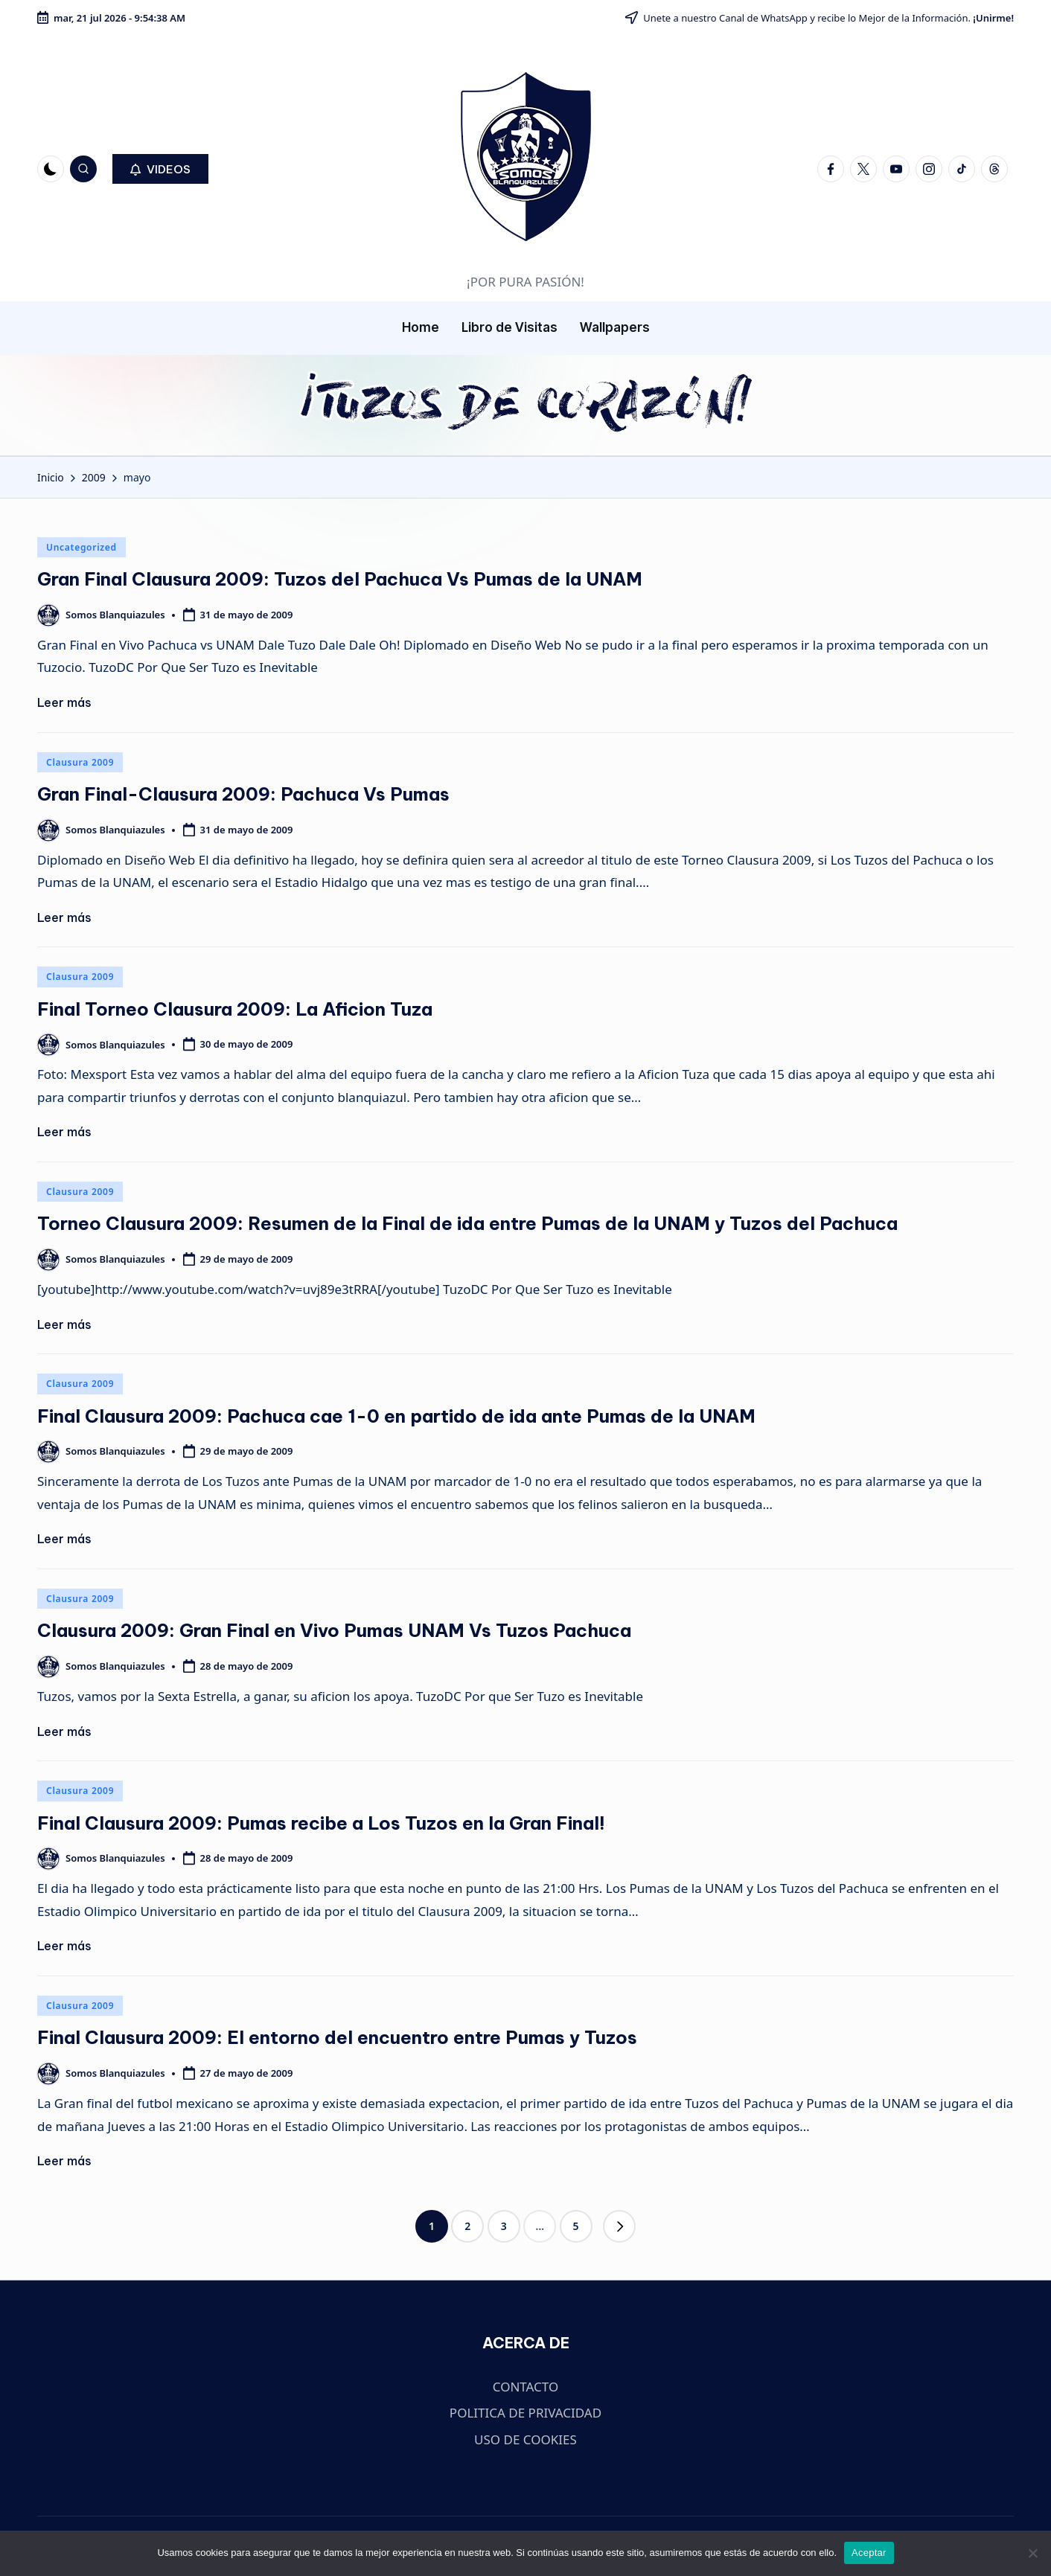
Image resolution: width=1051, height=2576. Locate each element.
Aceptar (869, 2552)
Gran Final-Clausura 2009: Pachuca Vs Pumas (243, 794)
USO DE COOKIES (525, 2439)
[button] (160, 169)
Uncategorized (81, 547)
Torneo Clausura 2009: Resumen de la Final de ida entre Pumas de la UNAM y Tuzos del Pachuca (467, 1223)
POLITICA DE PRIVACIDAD (525, 2412)
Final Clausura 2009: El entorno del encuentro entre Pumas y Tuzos (337, 2037)
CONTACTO (526, 2386)
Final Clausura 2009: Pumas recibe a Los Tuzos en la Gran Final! (321, 1823)
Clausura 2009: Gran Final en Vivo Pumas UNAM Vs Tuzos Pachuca (334, 1630)
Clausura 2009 (80, 762)
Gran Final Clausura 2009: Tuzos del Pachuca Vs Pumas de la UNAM (339, 579)
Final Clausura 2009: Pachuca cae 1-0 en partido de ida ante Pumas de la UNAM (396, 1416)
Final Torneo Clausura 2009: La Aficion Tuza (234, 1009)
